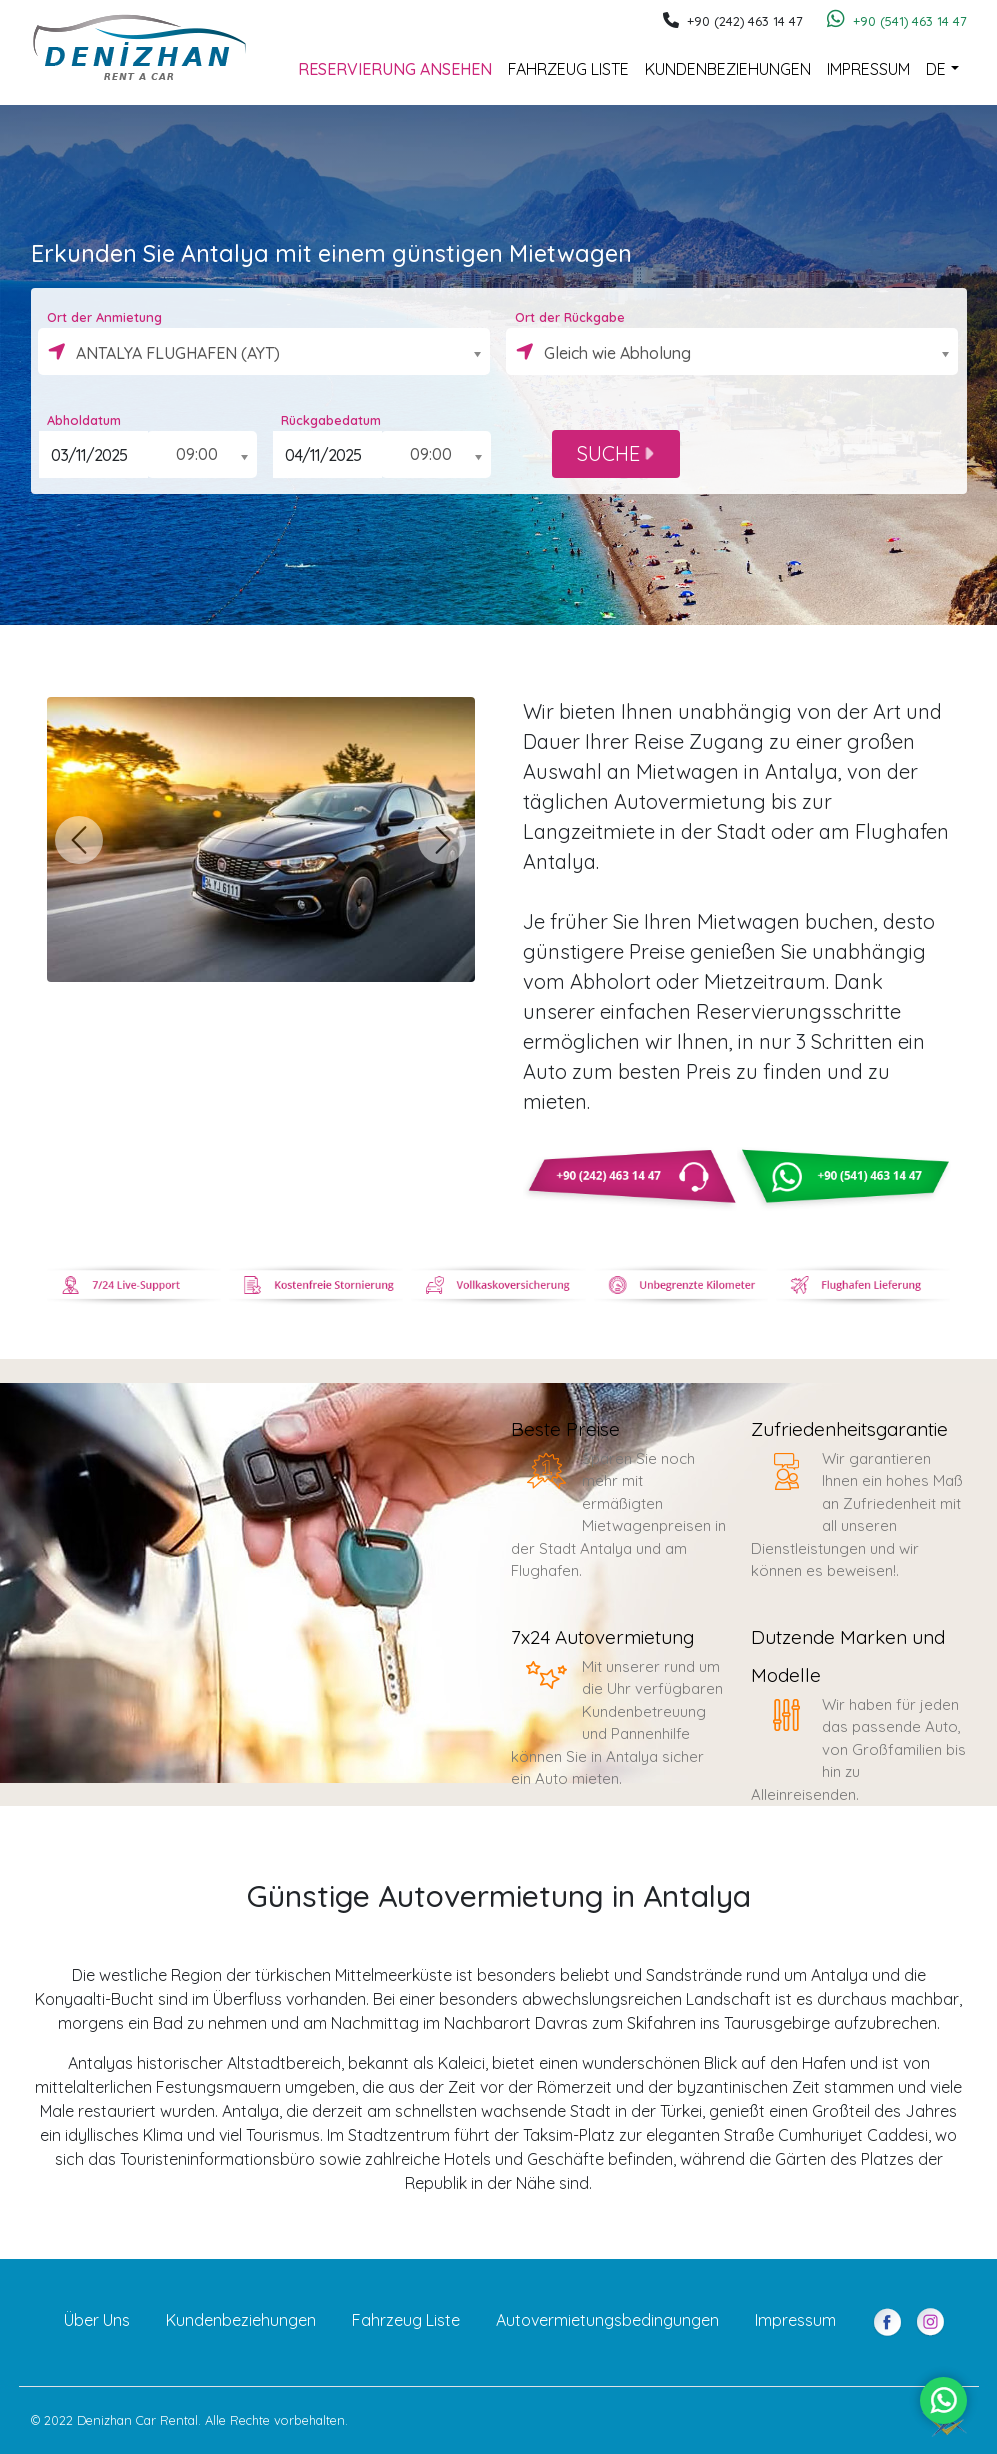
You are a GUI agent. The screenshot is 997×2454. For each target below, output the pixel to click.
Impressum (868, 69)
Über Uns (97, 2320)
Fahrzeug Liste (568, 69)
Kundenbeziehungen (728, 69)
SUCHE (615, 453)
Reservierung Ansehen (395, 69)
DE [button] (936, 69)
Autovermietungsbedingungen (607, 2320)
